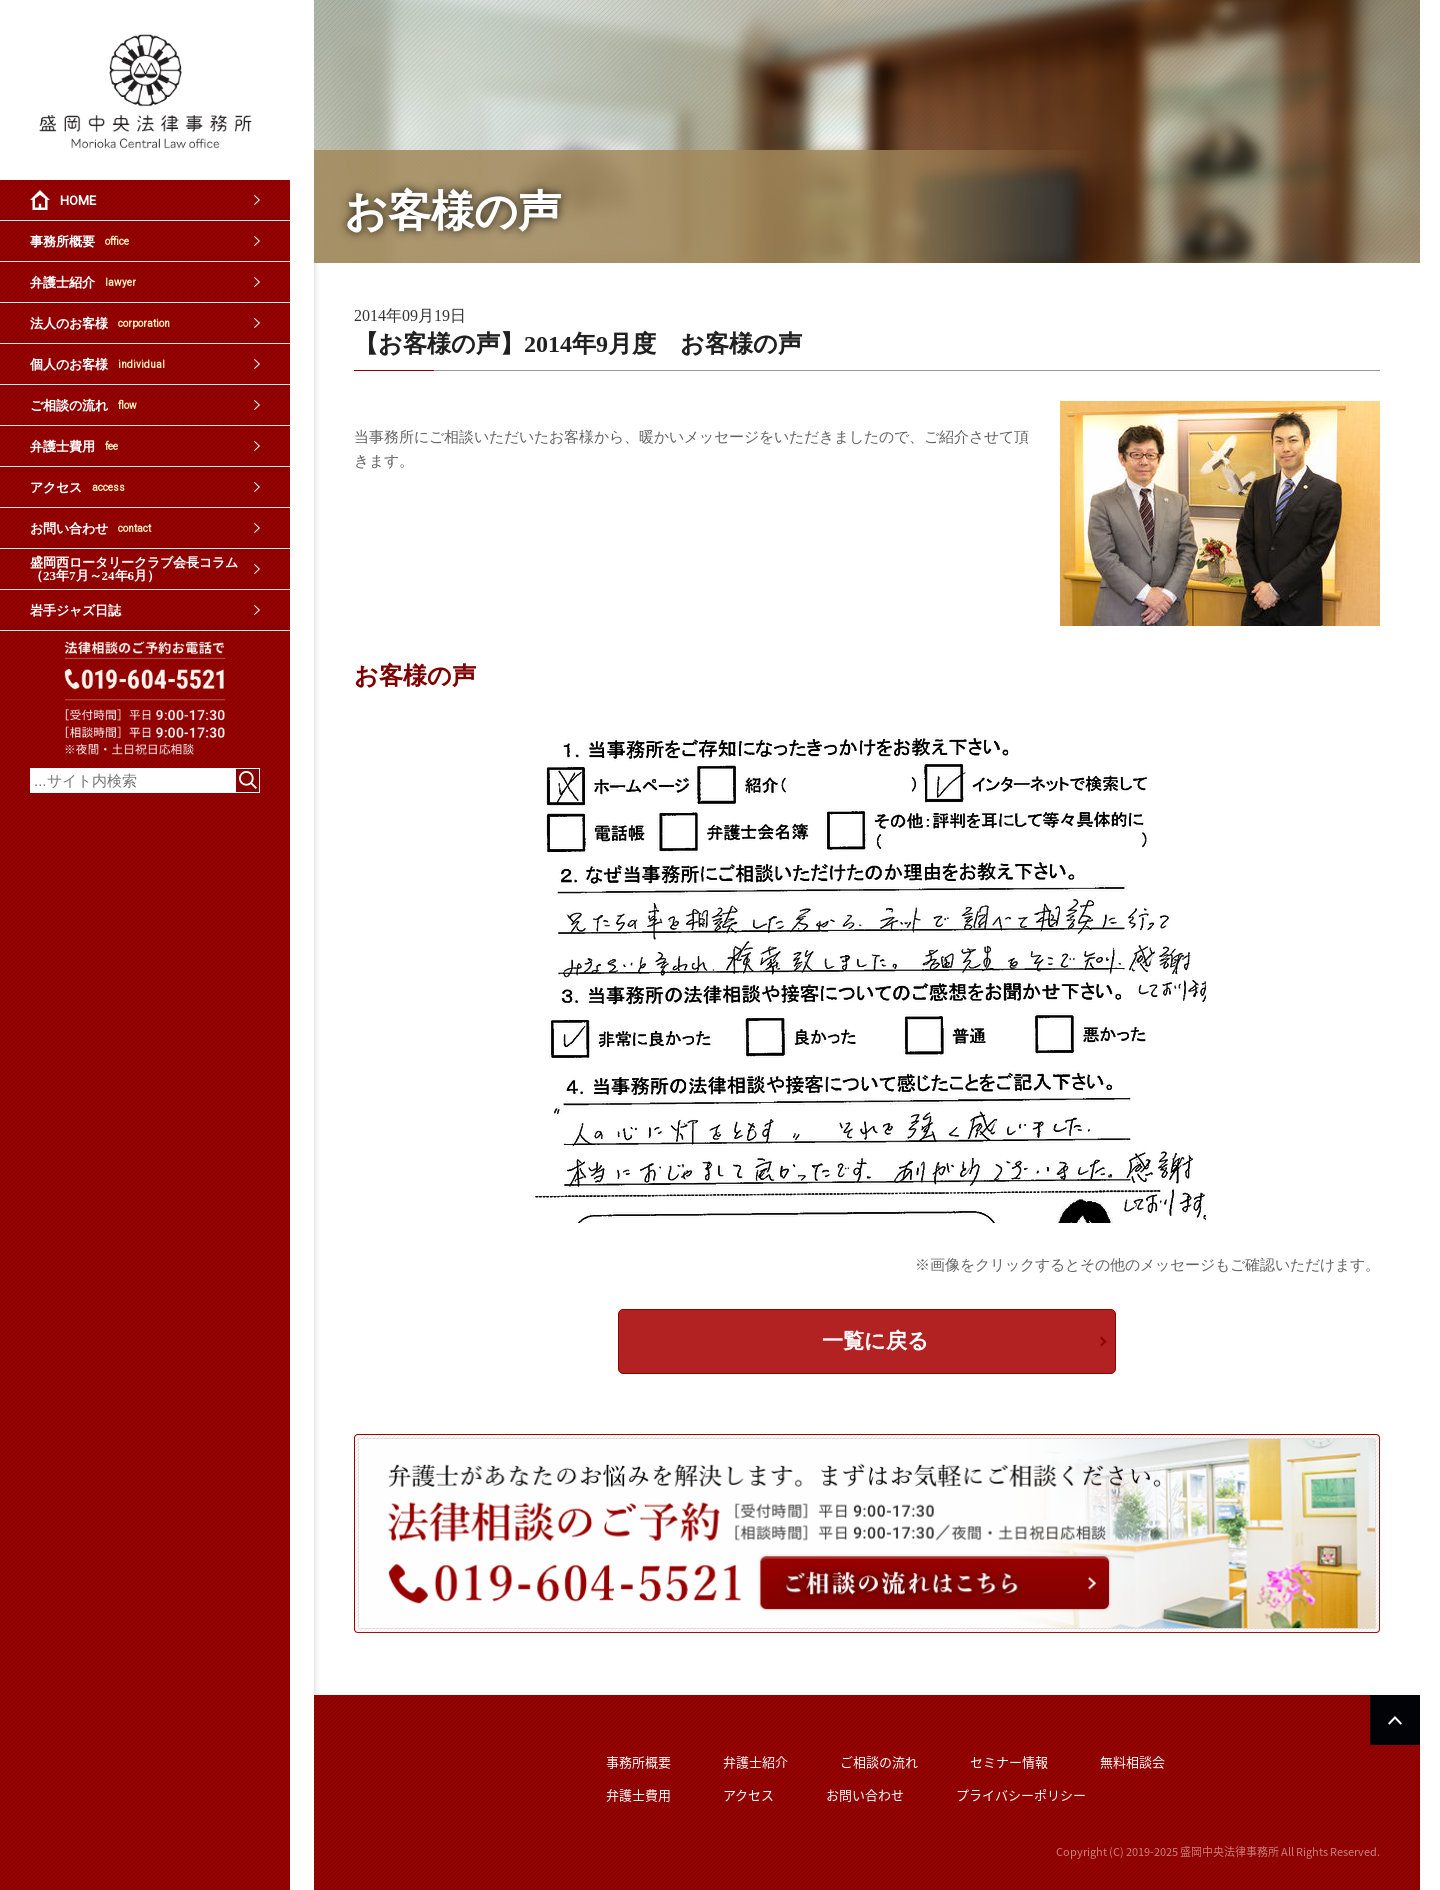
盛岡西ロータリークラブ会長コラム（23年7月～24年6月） (134, 569)
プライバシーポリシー (1021, 1794)
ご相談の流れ (83, 405)
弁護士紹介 (83, 282)
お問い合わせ (90, 528)
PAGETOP (1395, 1720)
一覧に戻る (875, 1341)
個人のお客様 (97, 364)
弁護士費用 (74, 446)
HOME (78, 200)
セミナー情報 (1009, 1761)
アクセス (77, 487)
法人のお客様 (100, 323)
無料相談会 (1132, 1761)
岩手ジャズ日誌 (75, 610)
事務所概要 (79, 241)
